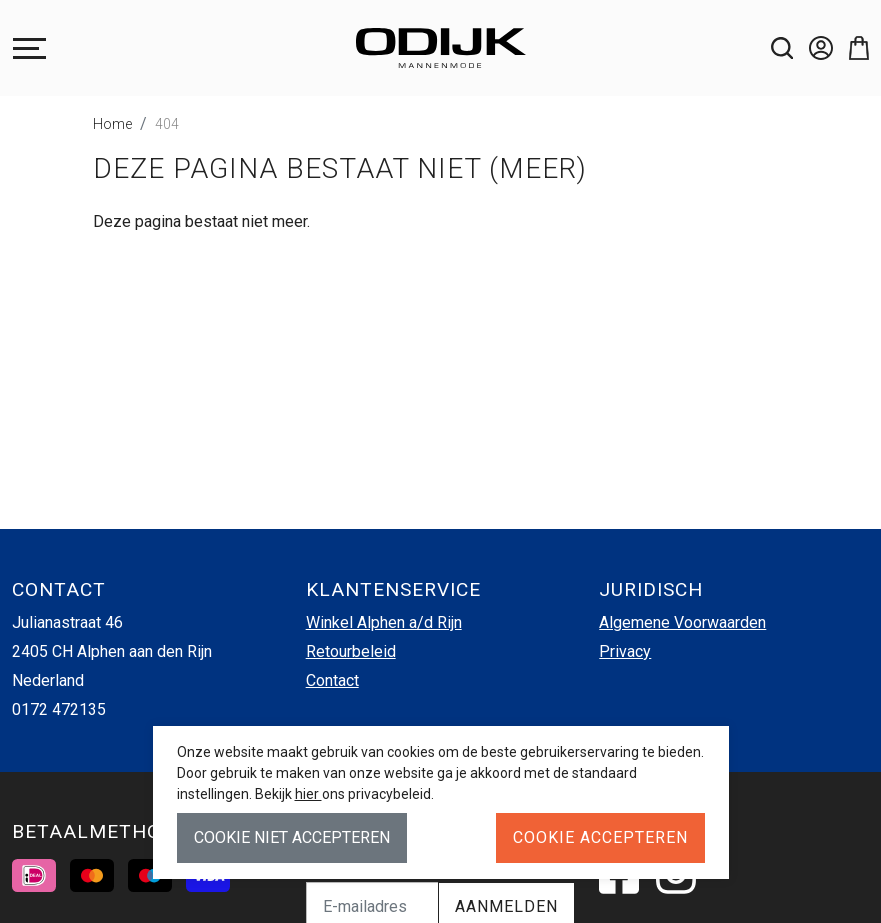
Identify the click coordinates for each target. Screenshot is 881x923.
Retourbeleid (351, 651)
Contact (332, 680)
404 (167, 124)
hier (308, 794)
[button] (851, 48)
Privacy (625, 651)
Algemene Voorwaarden (682, 622)
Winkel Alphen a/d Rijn (384, 622)
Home (112, 124)
